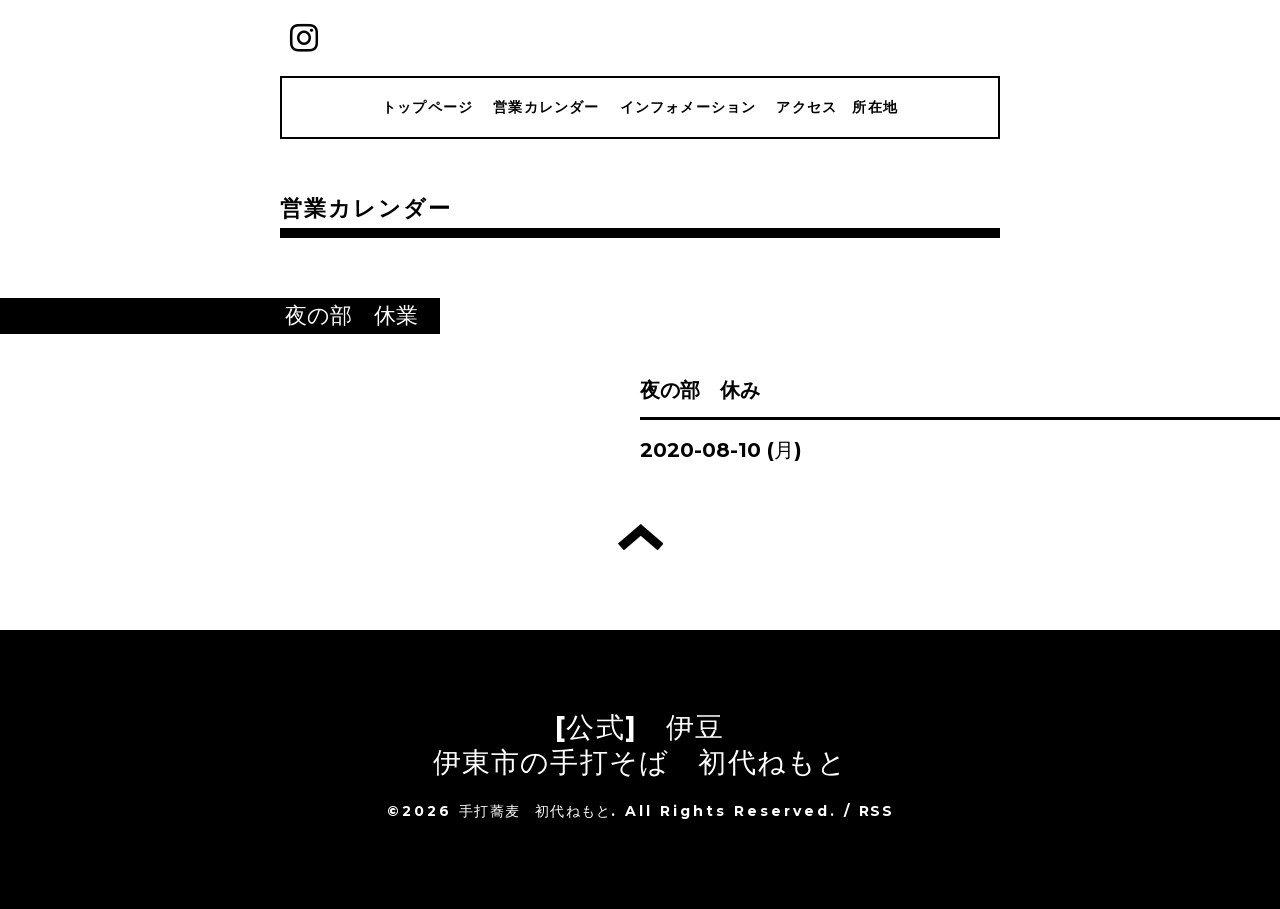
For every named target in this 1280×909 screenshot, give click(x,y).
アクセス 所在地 (837, 107)
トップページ (427, 107)
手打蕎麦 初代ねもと (535, 811)
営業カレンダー (546, 107)
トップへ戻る (640, 537)
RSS (876, 811)
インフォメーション (688, 107)
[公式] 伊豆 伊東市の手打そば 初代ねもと (640, 744)
